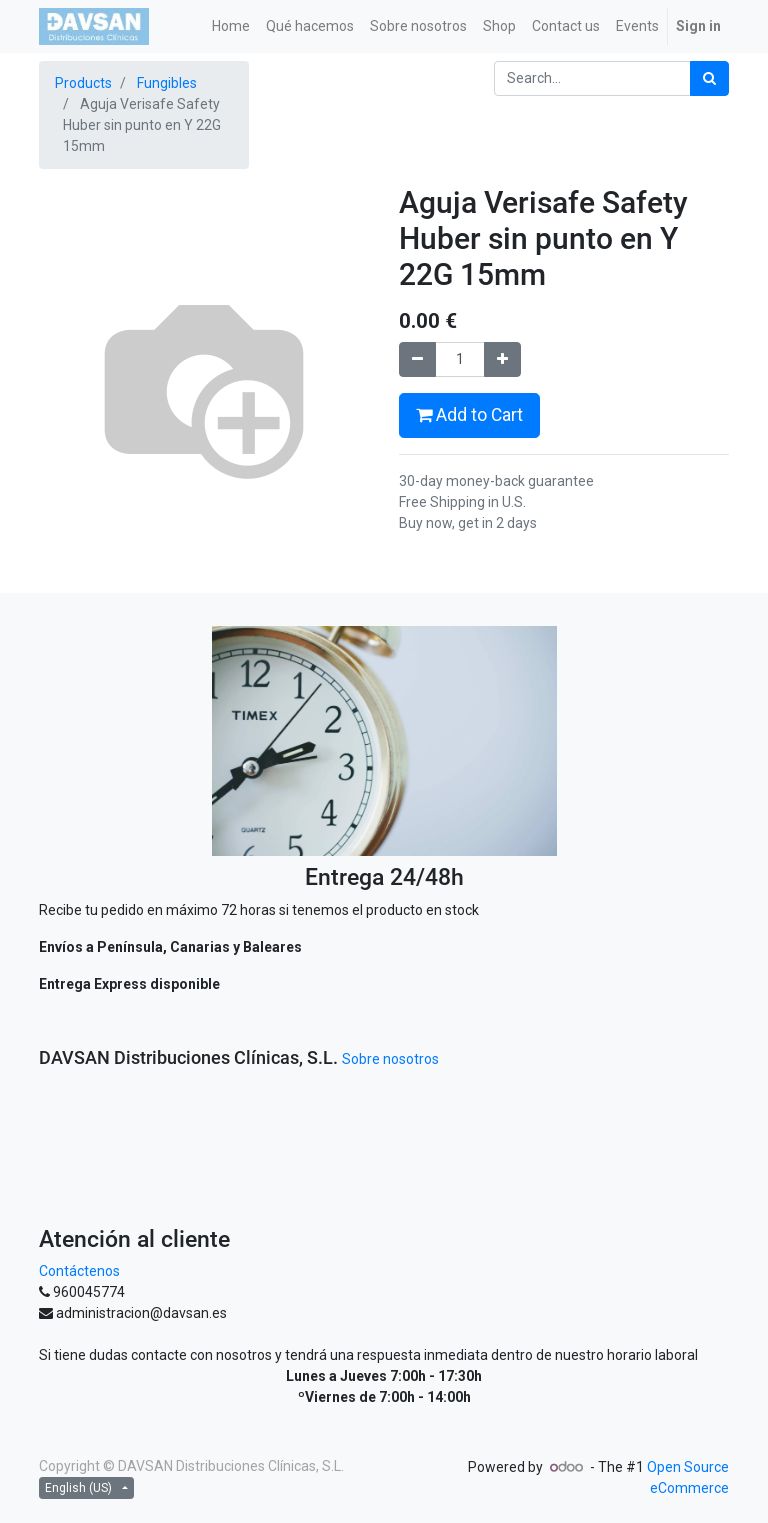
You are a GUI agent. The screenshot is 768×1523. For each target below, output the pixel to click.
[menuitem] (231, 26)
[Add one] (502, 359)
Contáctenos (79, 1271)
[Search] (709, 78)
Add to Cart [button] (469, 415)
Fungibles (167, 83)
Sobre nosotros (390, 1059)
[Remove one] (417, 359)
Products (83, 83)
